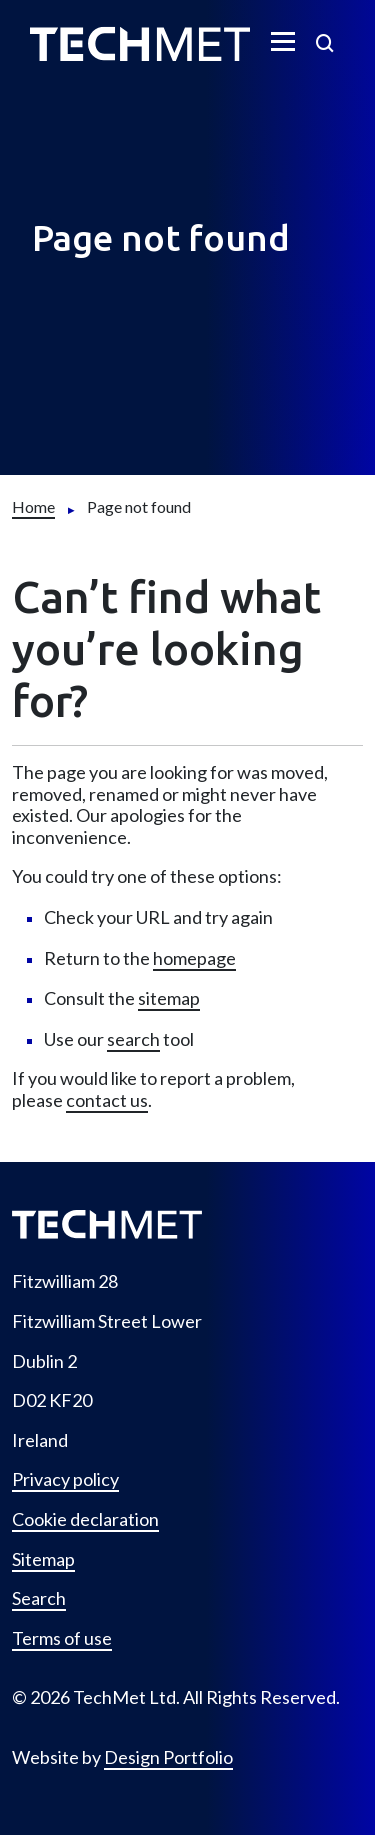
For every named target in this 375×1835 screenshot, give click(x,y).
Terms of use (62, 1638)
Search (39, 1598)
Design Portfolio (168, 1757)
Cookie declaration (85, 1519)
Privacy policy (65, 1479)
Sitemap (43, 1559)
